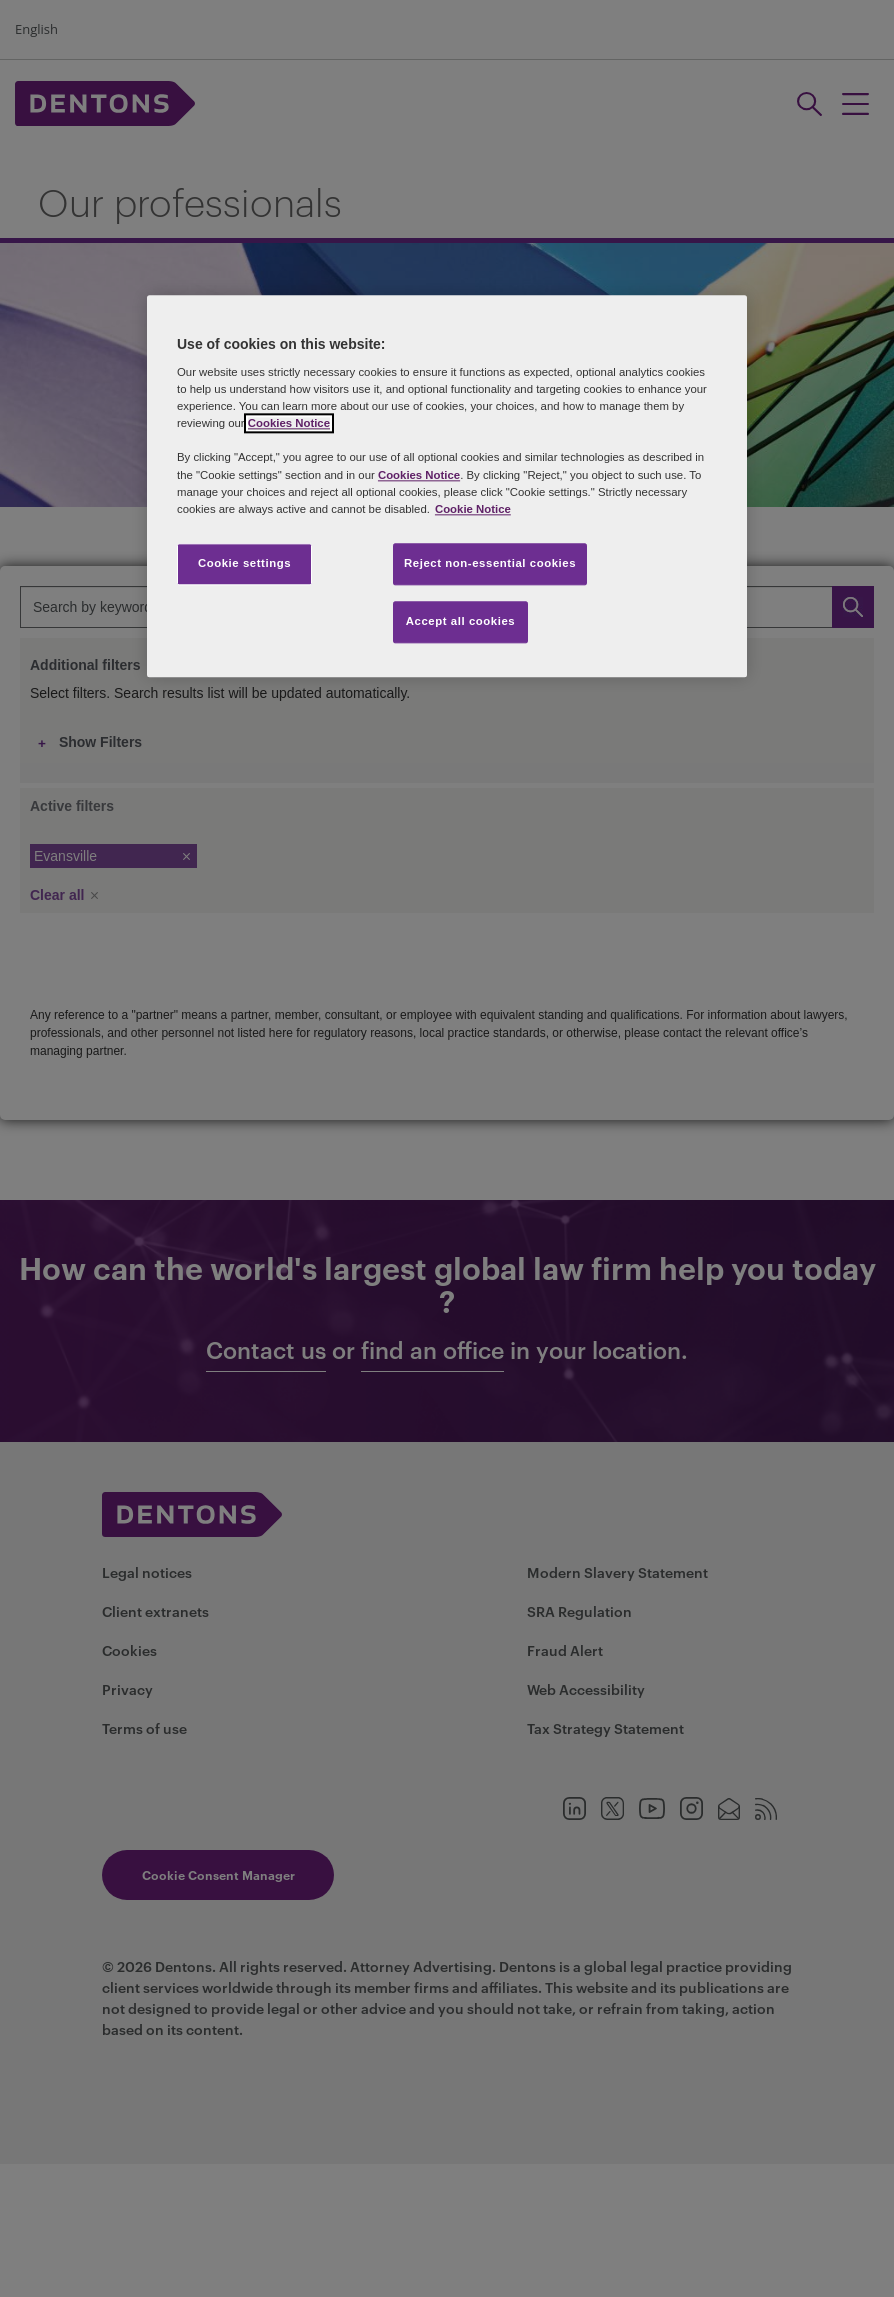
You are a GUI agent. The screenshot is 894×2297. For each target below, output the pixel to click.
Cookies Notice (289, 424)
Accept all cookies (461, 621)
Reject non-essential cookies (490, 563)
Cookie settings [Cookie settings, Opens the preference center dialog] (244, 563)
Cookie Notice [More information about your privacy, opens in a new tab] (473, 509)
